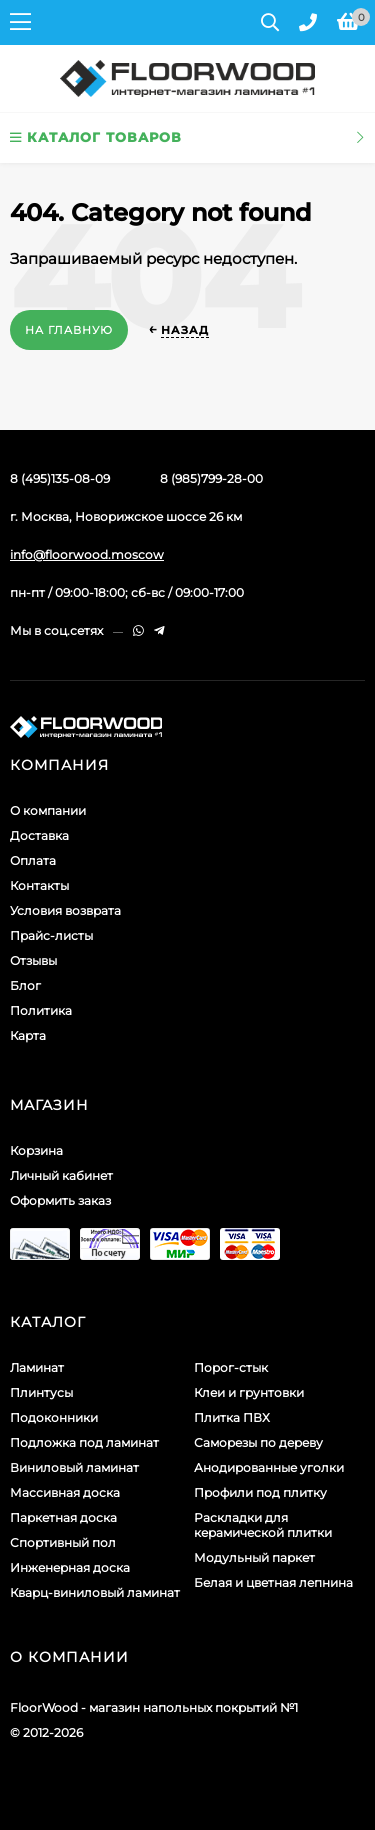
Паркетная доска (63, 1517)
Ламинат (37, 1367)
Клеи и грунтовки (249, 1392)
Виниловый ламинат (74, 1467)
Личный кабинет (61, 1175)
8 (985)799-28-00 (211, 478)
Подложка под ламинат (84, 1442)
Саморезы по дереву (258, 1442)
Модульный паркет (254, 1557)
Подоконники (54, 1417)
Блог (25, 985)
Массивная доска (65, 1492)
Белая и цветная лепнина (273, 1582)
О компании (48, 810)
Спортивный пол (63, 1542)
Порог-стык (231, 1367)
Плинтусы (41, 1392)
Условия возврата (65, 910)
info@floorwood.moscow (87, 554)
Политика (41, 1010)
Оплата (33, 860)
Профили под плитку (260, 1492)
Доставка (39, 835)
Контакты (39, 885)
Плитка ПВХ (232, 1417)
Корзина (36, 1150)
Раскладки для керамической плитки (263, 1525)
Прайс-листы (51, 935)
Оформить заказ (60, 1200)
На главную (69, 330)
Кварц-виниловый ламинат (95, 1592)
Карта (28, 1035)
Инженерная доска (70, 1567)
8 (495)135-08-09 (60, 478)
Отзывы (33, 960)
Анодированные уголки (269, 1467)
